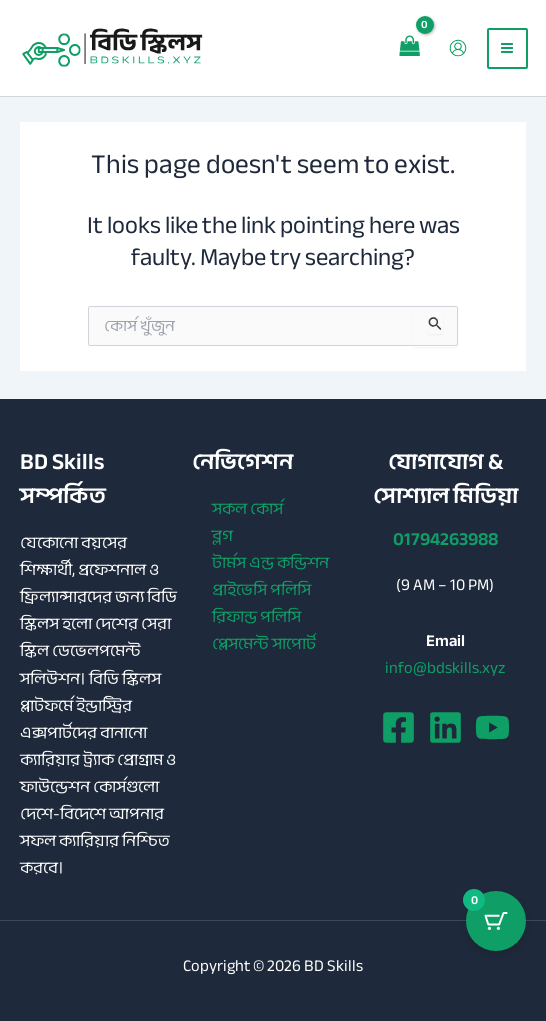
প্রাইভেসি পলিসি (261, 589)
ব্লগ (222, 535)
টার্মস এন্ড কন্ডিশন (270, 562)
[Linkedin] (445, 727)
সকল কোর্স (247, 508)
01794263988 (445, 539)
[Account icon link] (456, 50)
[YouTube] (492, 727)
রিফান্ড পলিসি (256, 616)
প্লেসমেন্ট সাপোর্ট (264, 643)
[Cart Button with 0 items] (496, 921)
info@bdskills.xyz (445, 667)
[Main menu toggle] (505, 49)
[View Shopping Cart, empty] (408, 49)
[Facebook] (398, 727)
